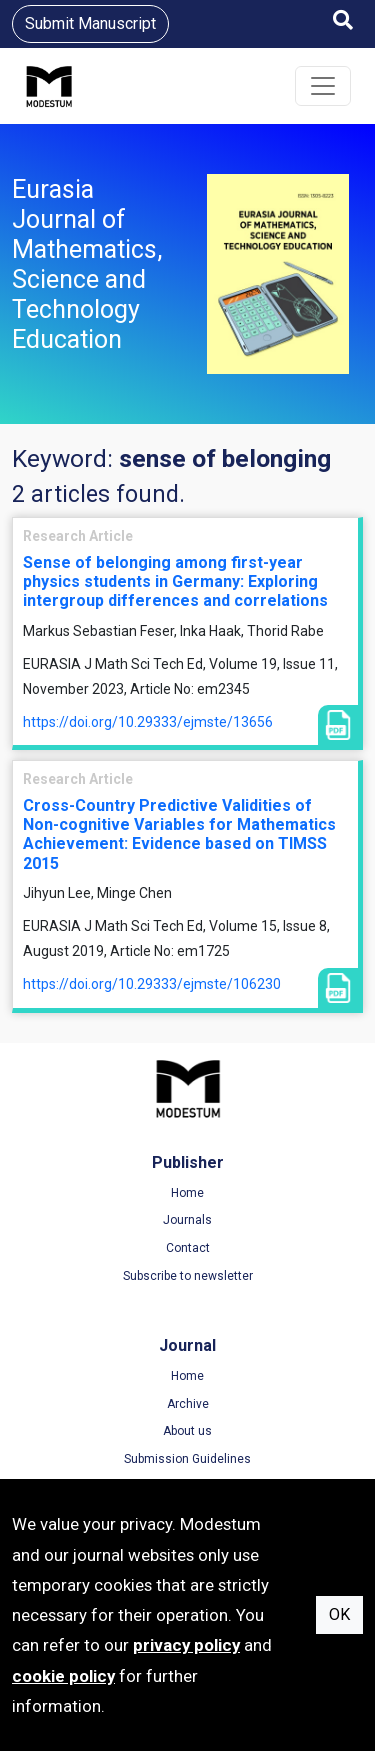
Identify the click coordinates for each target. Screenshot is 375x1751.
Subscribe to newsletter (188, 1276)
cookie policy (63, 1676)
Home (187, 1193)
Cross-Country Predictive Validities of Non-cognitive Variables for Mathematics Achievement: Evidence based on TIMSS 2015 (179, 834)
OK (339, 1614)
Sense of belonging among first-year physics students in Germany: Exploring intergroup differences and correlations (175, 581)
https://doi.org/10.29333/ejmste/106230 (152, 984)
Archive (188, 1404)
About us (187, 1431)
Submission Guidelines (187, 1459)
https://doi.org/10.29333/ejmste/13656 (148, 722)
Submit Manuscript (90, 23)
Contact (188, 1248)
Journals (187, 1220)
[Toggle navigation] (323, 86)
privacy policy (186, 1645)
